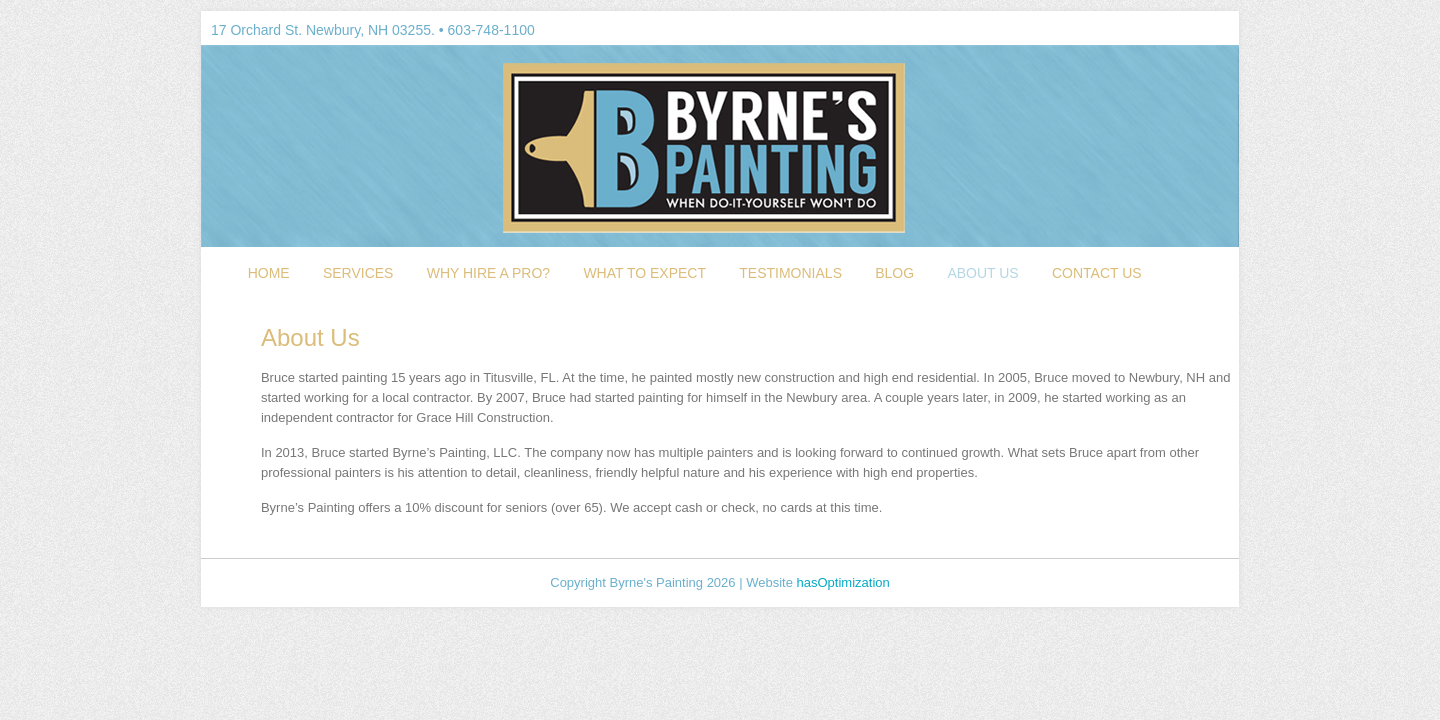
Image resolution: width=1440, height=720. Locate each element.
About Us (982, 273)
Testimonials (790, 273)
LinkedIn (1129, 30)
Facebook (1069, 30)
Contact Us (1097, 273)
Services (358, 273)
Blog (894, 273)
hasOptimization (843, 582)
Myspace (1159, 30)
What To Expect (644, 273)
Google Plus (1099, 30)
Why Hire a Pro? (488, 273)
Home (269, 273)
